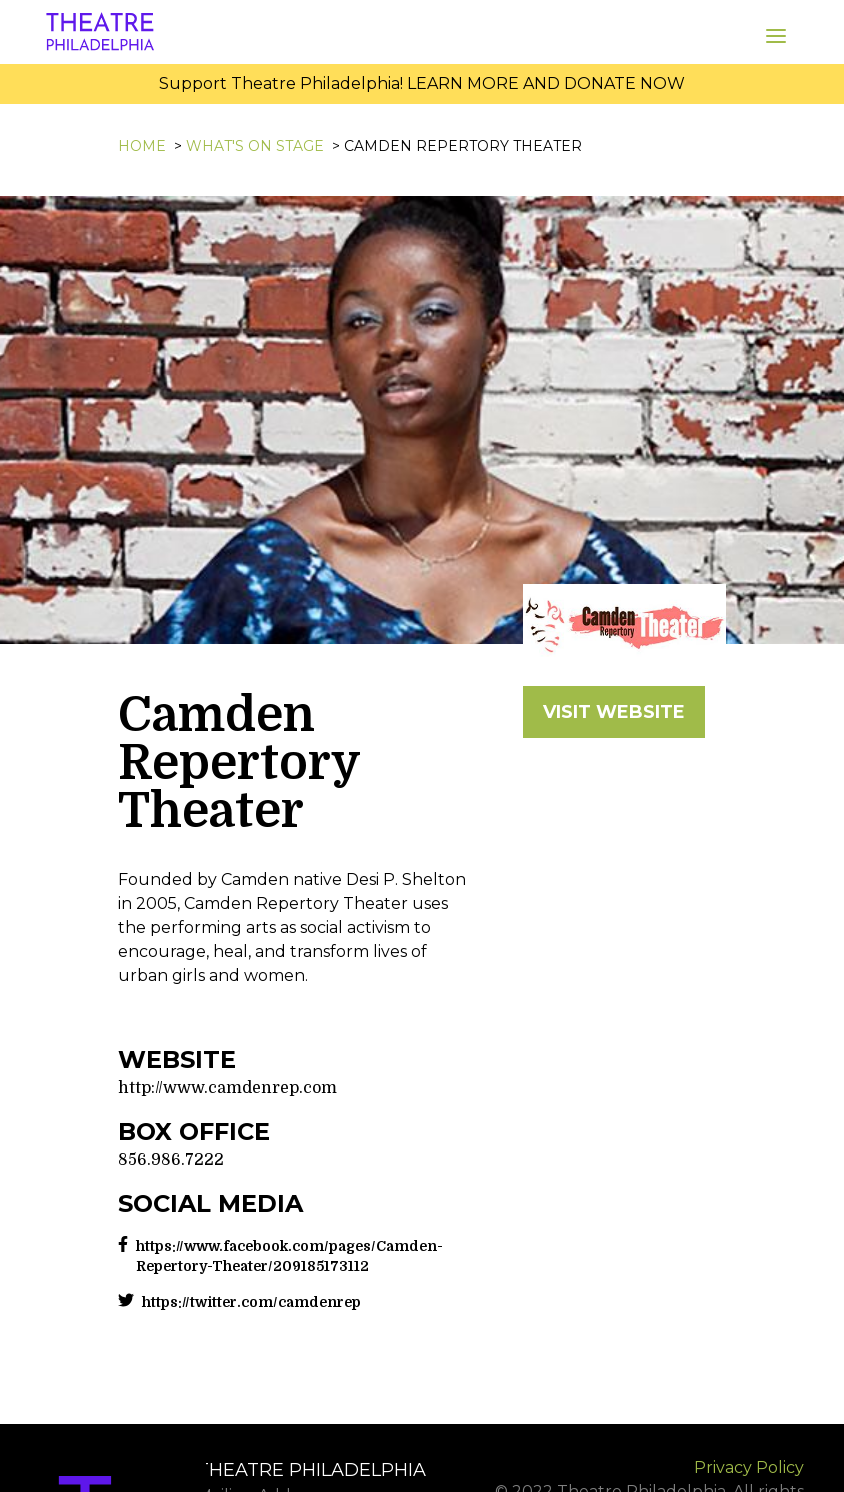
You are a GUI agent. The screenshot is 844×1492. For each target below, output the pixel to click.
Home (142, 146)
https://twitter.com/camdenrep (251, 1302)
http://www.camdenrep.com (227, 1088)
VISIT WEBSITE (614, 712)
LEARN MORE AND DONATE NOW (546, 83)
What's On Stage (255, 146)
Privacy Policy (749, 1467)
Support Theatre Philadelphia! (281, 83)
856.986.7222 (171, 1160)
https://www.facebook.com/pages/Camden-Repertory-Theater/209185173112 (289, 1256)
